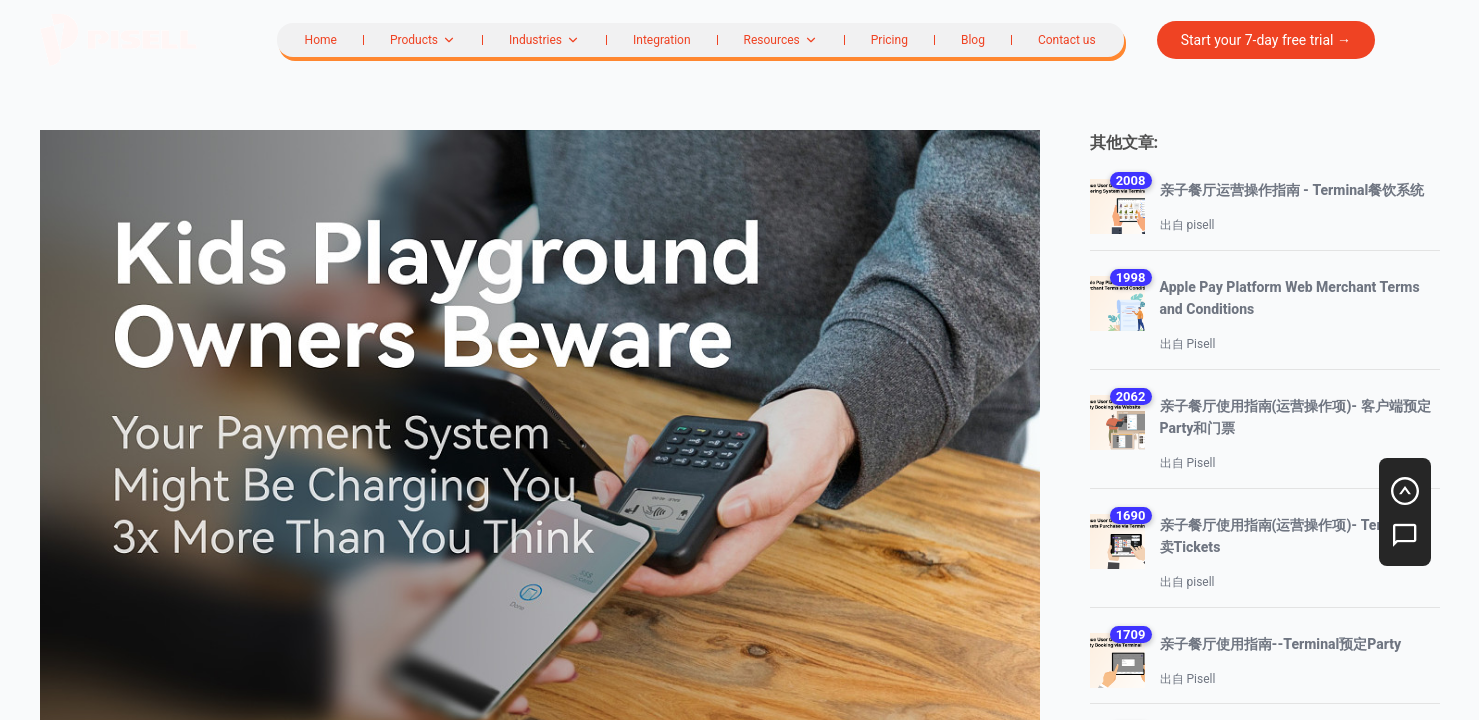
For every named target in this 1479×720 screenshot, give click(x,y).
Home (321, 40)
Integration (662, 40)
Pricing (889, 40)
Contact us (1067, 40)
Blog (973, 40)
